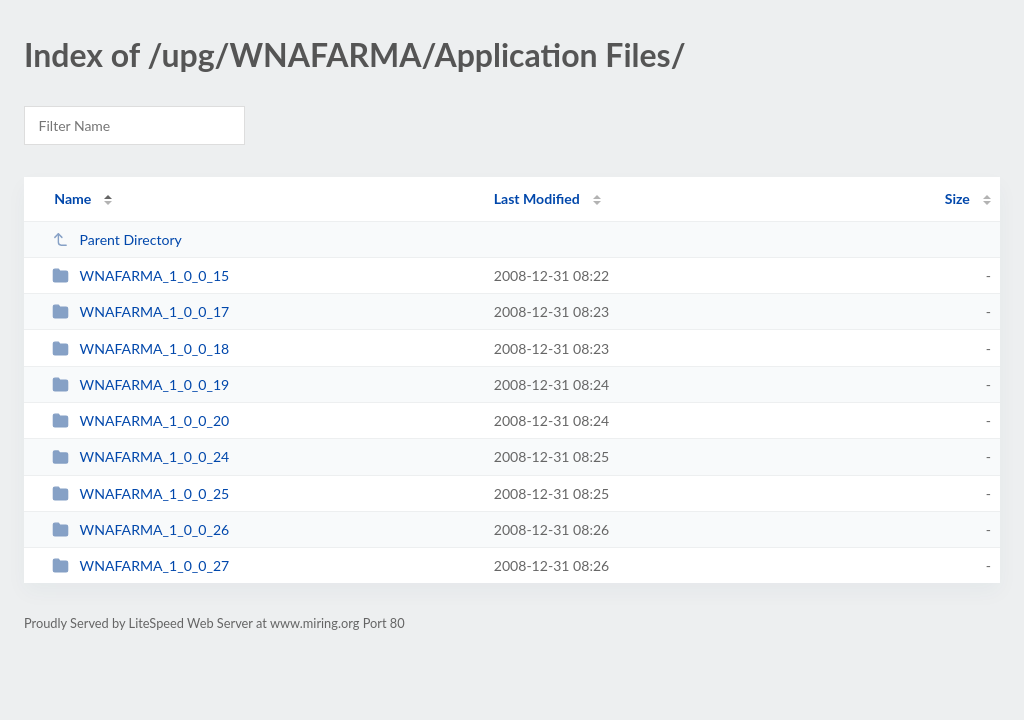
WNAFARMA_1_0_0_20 (140, 420)
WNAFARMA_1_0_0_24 (140, 456)
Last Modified (537, 198)
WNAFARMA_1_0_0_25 (140, 493)
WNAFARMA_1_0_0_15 (140, 275)
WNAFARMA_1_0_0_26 (140, 529)
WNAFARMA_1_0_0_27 (140, 565)
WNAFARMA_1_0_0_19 (140, 384)
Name (72, 198)
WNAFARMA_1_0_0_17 (140, 311)
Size (957, 198)
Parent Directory (117, 239)
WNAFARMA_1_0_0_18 (140, 348)
